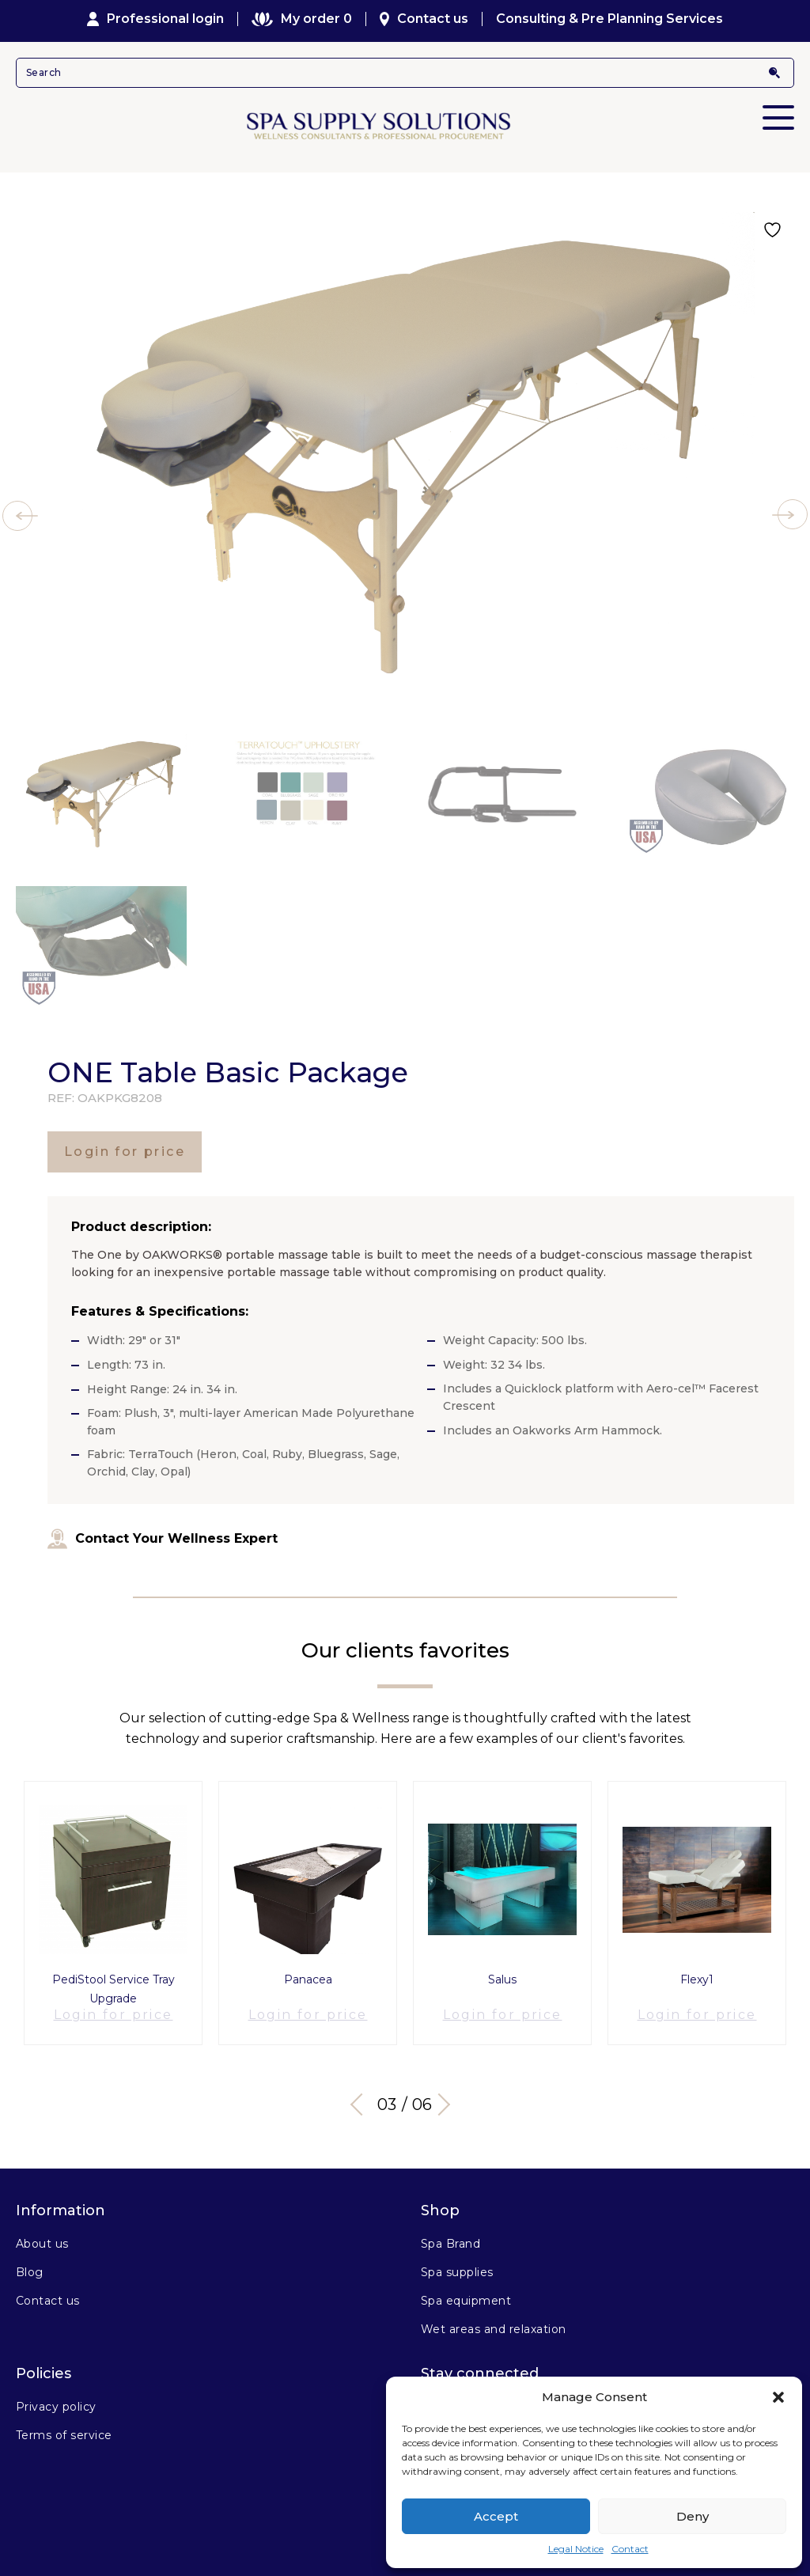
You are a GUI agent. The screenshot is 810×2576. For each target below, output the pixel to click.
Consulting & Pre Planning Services (609, 19)
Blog (30, 2259)
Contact (630, 2549)
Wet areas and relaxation (493, 2316)
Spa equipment (466, 2288)
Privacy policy (56, 2394)
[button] (778, 2397)
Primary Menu (778, 106)
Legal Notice (576, 2549)
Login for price (124, 1151)
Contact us (424, 19)
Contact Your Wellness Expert (162, 1539)
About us (42, 2231)
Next (444, 2092)
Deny (692, 2516)
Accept (496, 2516)
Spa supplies (457, 2259)
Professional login (156, 19)
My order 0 (301, 19)
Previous (361, 2092)
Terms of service (64, 2422)
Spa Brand (450, 2231)
